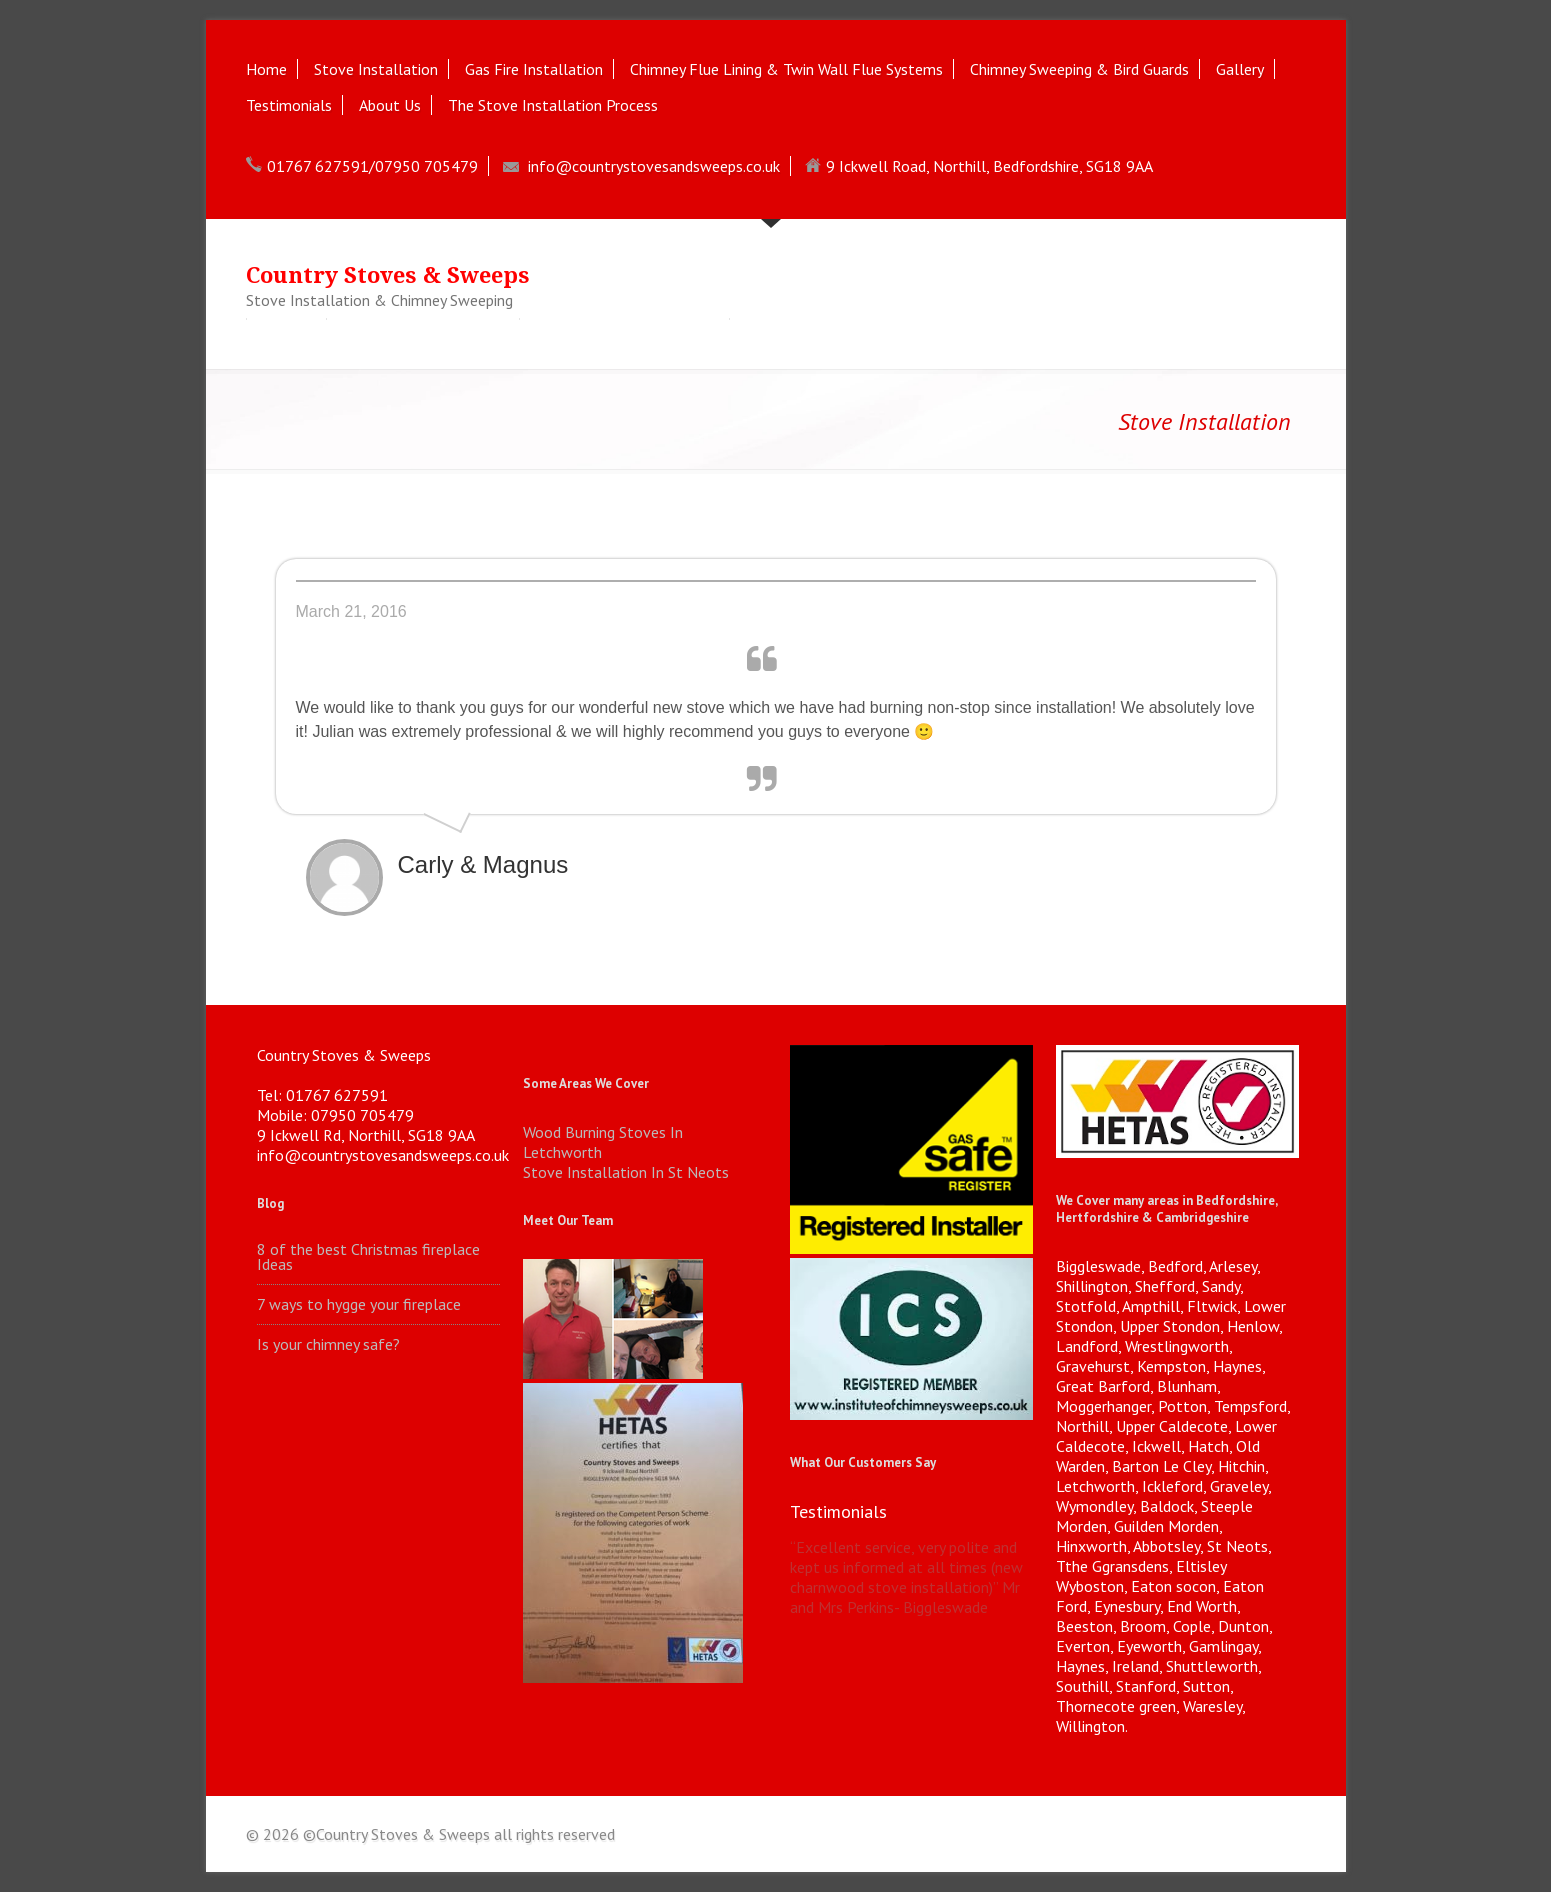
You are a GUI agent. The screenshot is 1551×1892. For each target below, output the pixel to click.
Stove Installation (376, 69)
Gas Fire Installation (534, 69)
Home (266, 69)
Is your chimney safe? (328, 1344)
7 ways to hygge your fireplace (359, 1304)
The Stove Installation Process (553, 105)
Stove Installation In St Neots (626, 1172)
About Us (390, 105)
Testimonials (289, 105)
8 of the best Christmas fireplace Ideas (368, 1257)
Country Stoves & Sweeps (388, 275)
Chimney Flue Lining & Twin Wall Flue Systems (786, 69)
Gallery (1240, 69)
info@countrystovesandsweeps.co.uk (654, 166)
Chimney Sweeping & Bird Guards (1079, 69)
